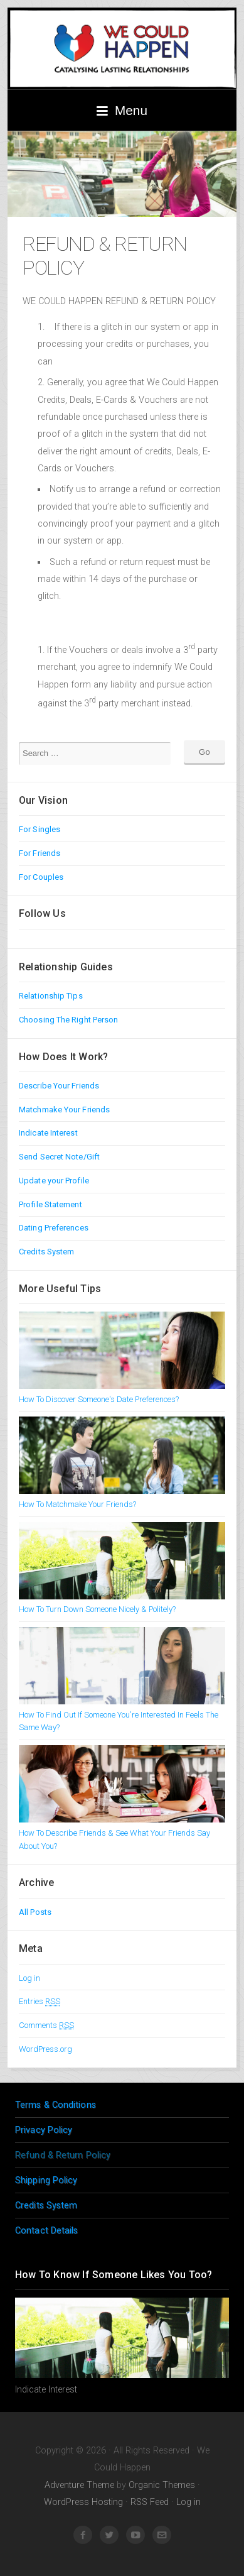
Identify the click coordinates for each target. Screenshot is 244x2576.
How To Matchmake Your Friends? (77, 1504)
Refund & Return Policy (62, 2155)
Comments (46, 2025)
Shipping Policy (46, 2180)
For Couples (41, 877)
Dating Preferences (53, 1227)
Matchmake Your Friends (64, 1109)
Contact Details (46, 2230)
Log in (29, 1978)
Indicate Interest (48, 1132)
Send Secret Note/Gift (59, 1156)
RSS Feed (149, 2502)
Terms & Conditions (55, 2105)
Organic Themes (162, 2485)
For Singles (39, 829)
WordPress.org (45, 2049)
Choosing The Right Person (69, 1019)
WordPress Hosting (83, 2502)
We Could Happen (122, 48)
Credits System (46, 1251)
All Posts (35, 1912)
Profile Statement (50, 1204)
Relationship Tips (51, 995)
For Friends (39, 853)
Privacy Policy (43, 2130)
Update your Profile (54, 1180)
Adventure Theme (79, 2485)
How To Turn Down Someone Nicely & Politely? (97, 1609)
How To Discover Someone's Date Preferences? (99, 1399)
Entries (39, 2001)
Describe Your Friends (59, 1085)
